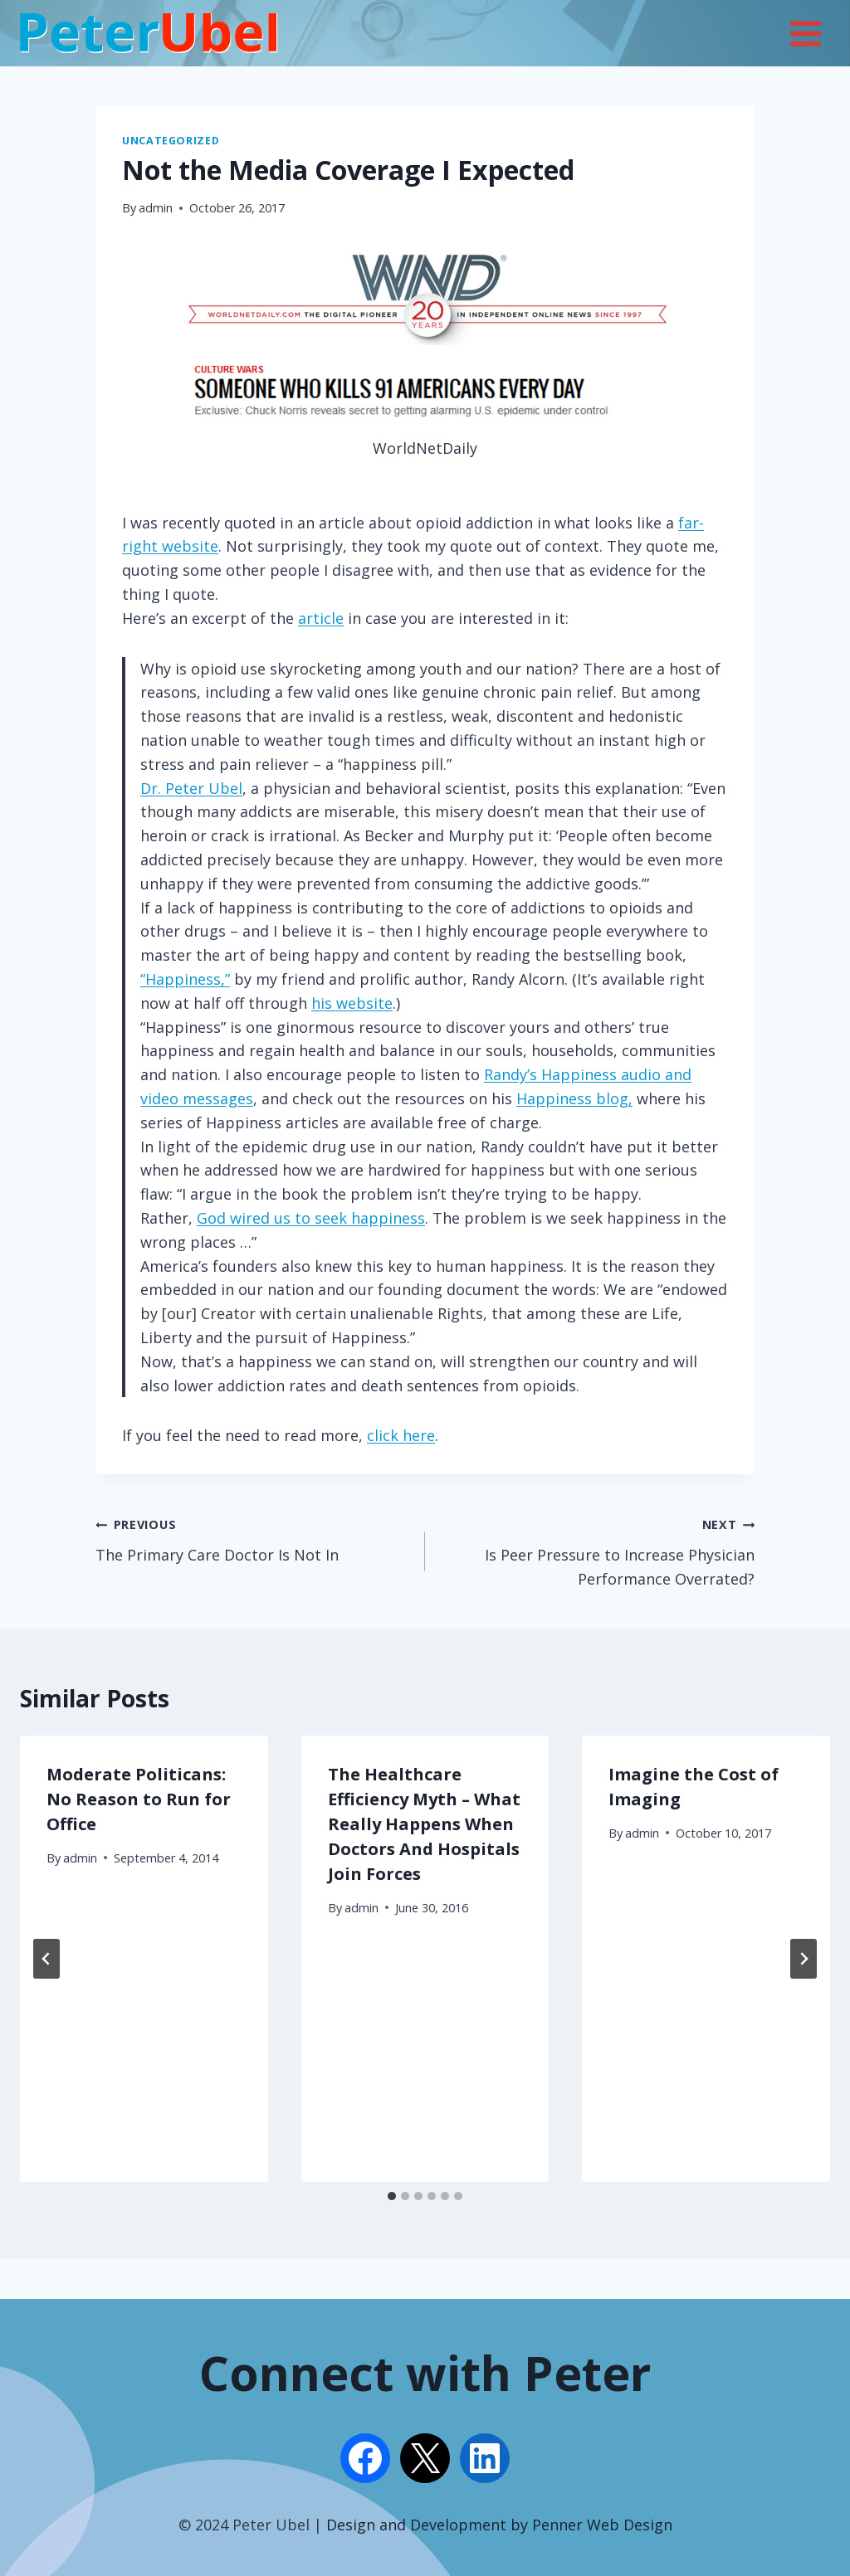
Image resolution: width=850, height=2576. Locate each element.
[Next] (803, 1959)
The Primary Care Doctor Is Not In (252, 1538)
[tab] (392, 2196)
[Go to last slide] (46, 1959)
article (321, 618)
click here (401, 1435)
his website (352, 1003)
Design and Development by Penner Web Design (499, 2525)
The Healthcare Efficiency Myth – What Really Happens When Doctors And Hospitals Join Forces (424, 1824)
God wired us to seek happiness (311, 1218)
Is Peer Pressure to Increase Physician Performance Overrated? (597, 1550)
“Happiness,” (185, 979)
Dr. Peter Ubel (191, 788)
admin (156, 208)
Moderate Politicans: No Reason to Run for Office (138, 1799)
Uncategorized (170, 141)
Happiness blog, (574, 1098)
